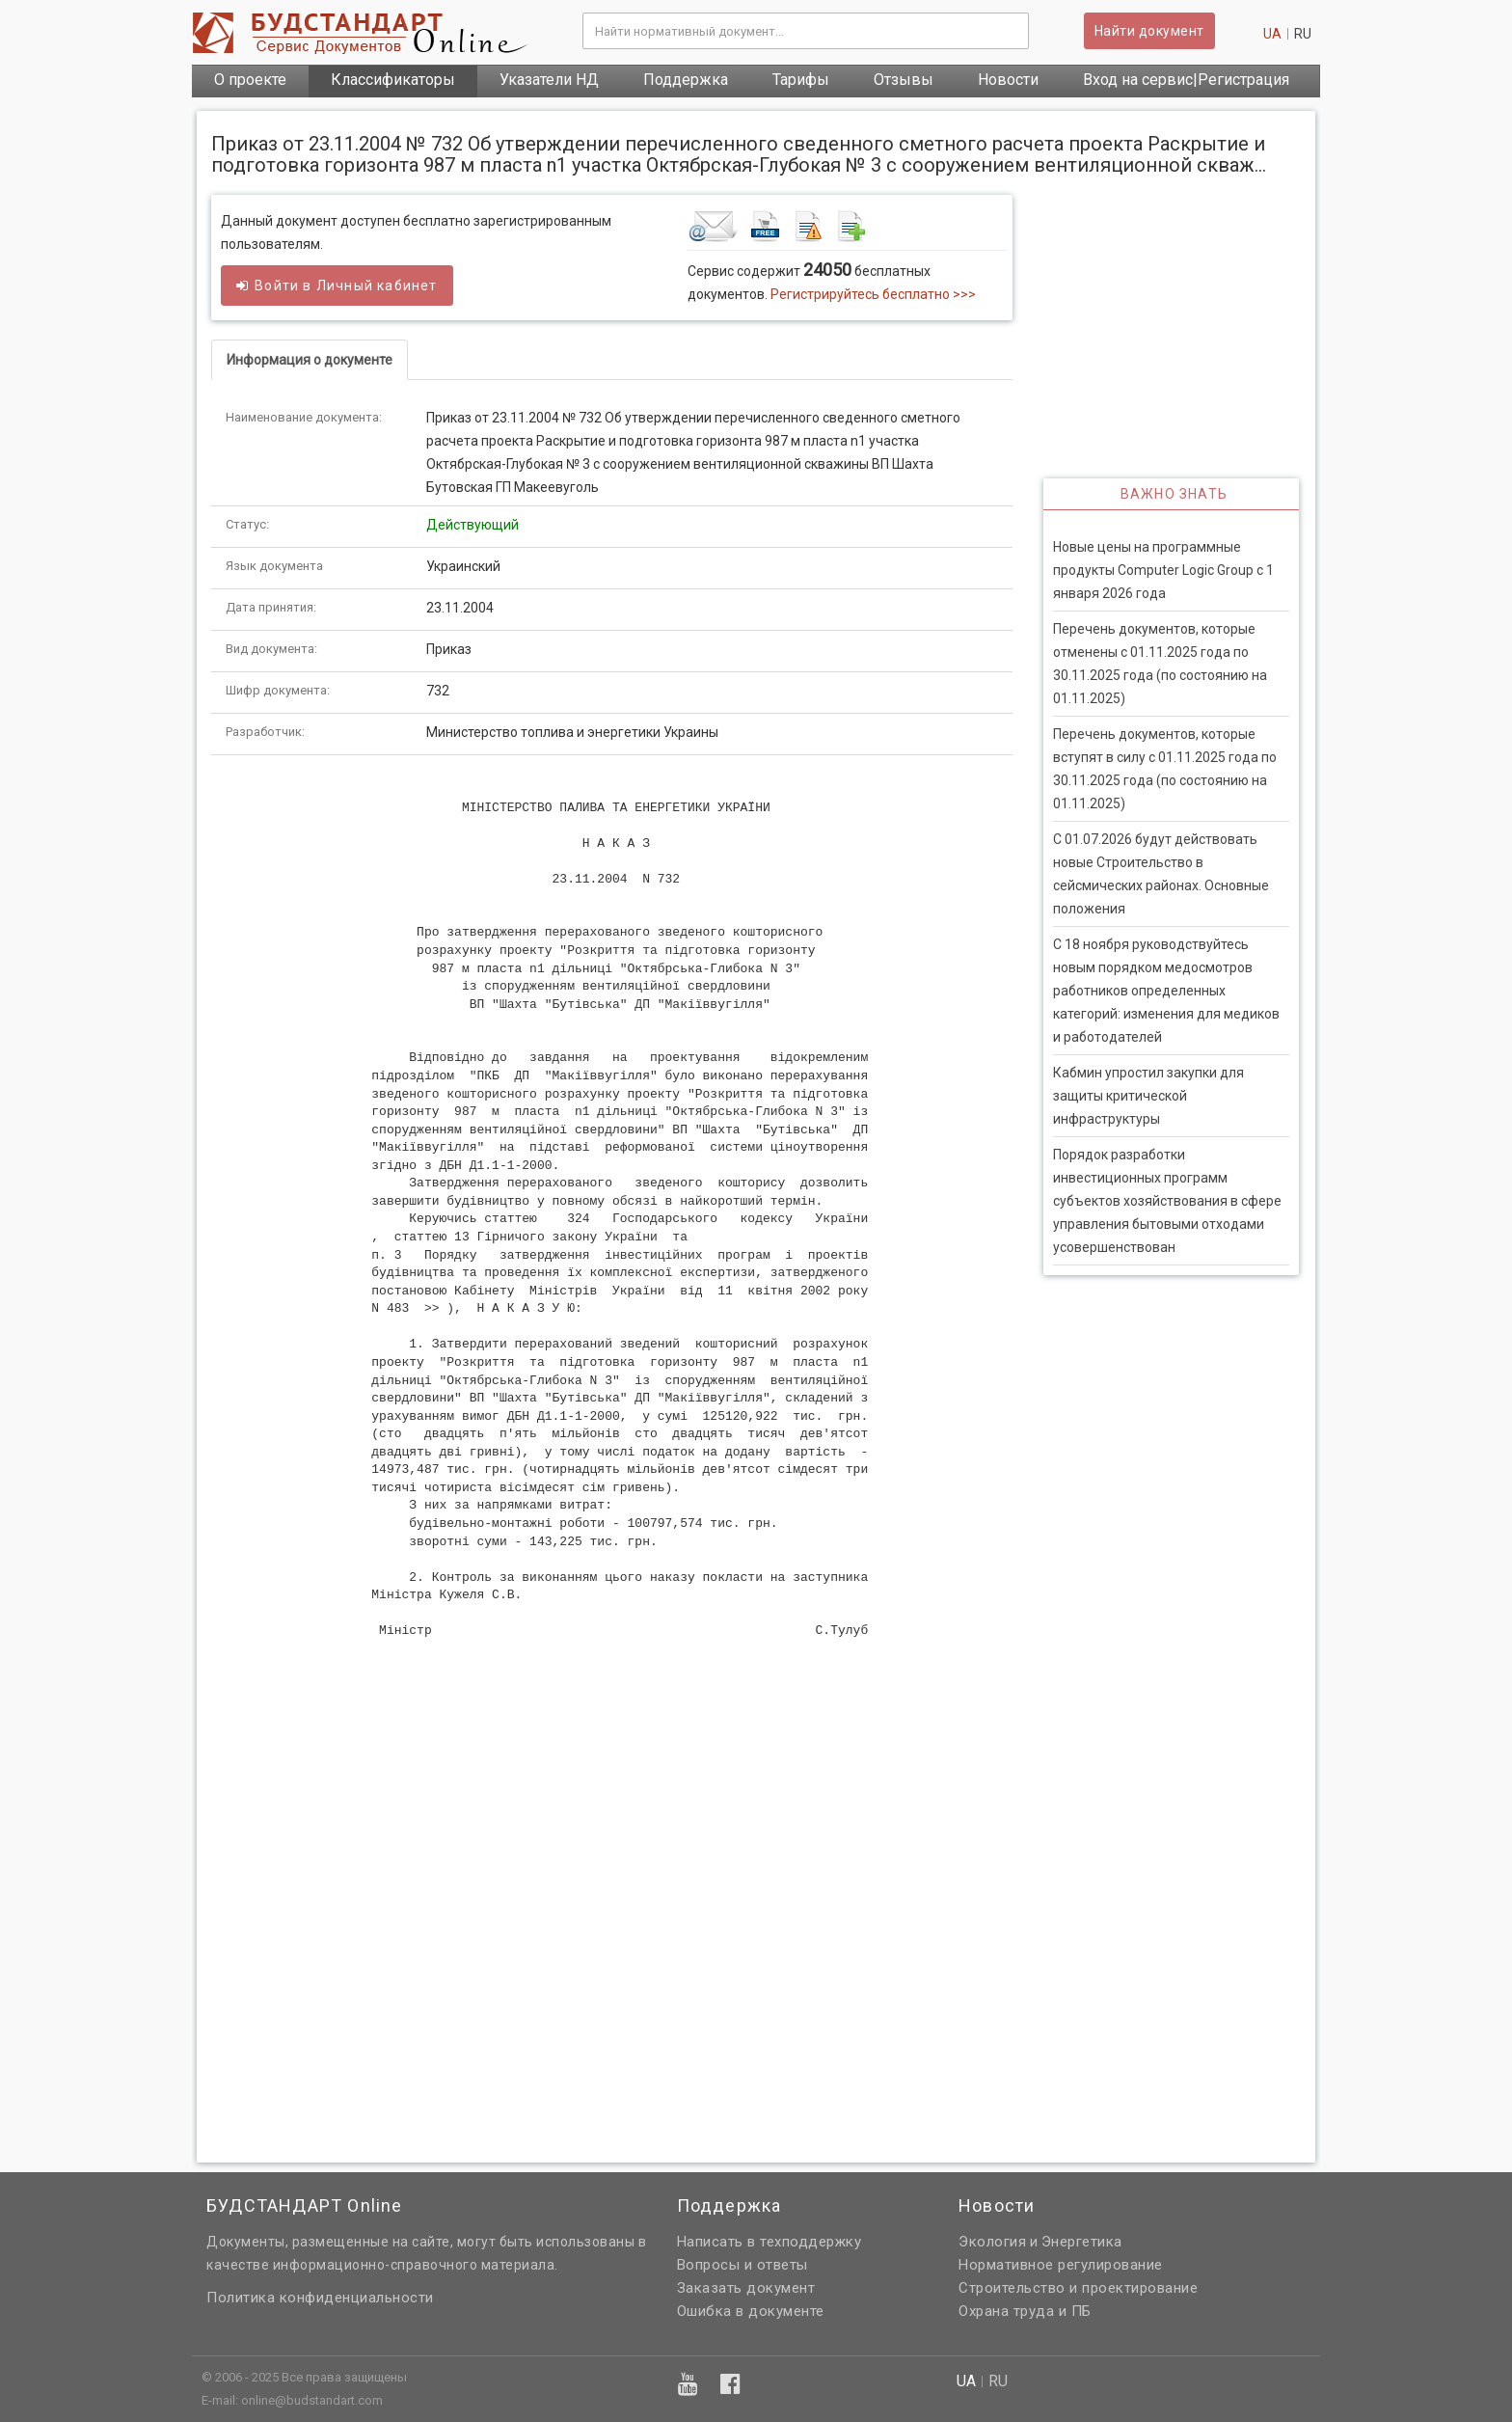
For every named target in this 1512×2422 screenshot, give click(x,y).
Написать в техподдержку (769, 2241)
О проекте (250, 79)
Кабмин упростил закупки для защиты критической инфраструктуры (1148, 1096)
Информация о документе (309, 359)
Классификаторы (393, 79)
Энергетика (1081, 2241)
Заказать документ (746, 2288)
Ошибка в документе (750, 2311)
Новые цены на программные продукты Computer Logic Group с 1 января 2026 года (1163, 570)
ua (1272, 34)
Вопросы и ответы (742, 2264)
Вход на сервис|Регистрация (1186, 79)
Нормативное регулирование (1060, 2264)
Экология (992, 2241)
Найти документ (1149, 31)
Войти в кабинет (337, 285)
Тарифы (800, 79)
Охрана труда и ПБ (1025, 2311)
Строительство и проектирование (1078, 2288)
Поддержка (685, 79)
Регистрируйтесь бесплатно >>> (873, 294)
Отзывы (903, 79)
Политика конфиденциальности (320, 2297)
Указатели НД (549, 79)
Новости (1008, 79)
